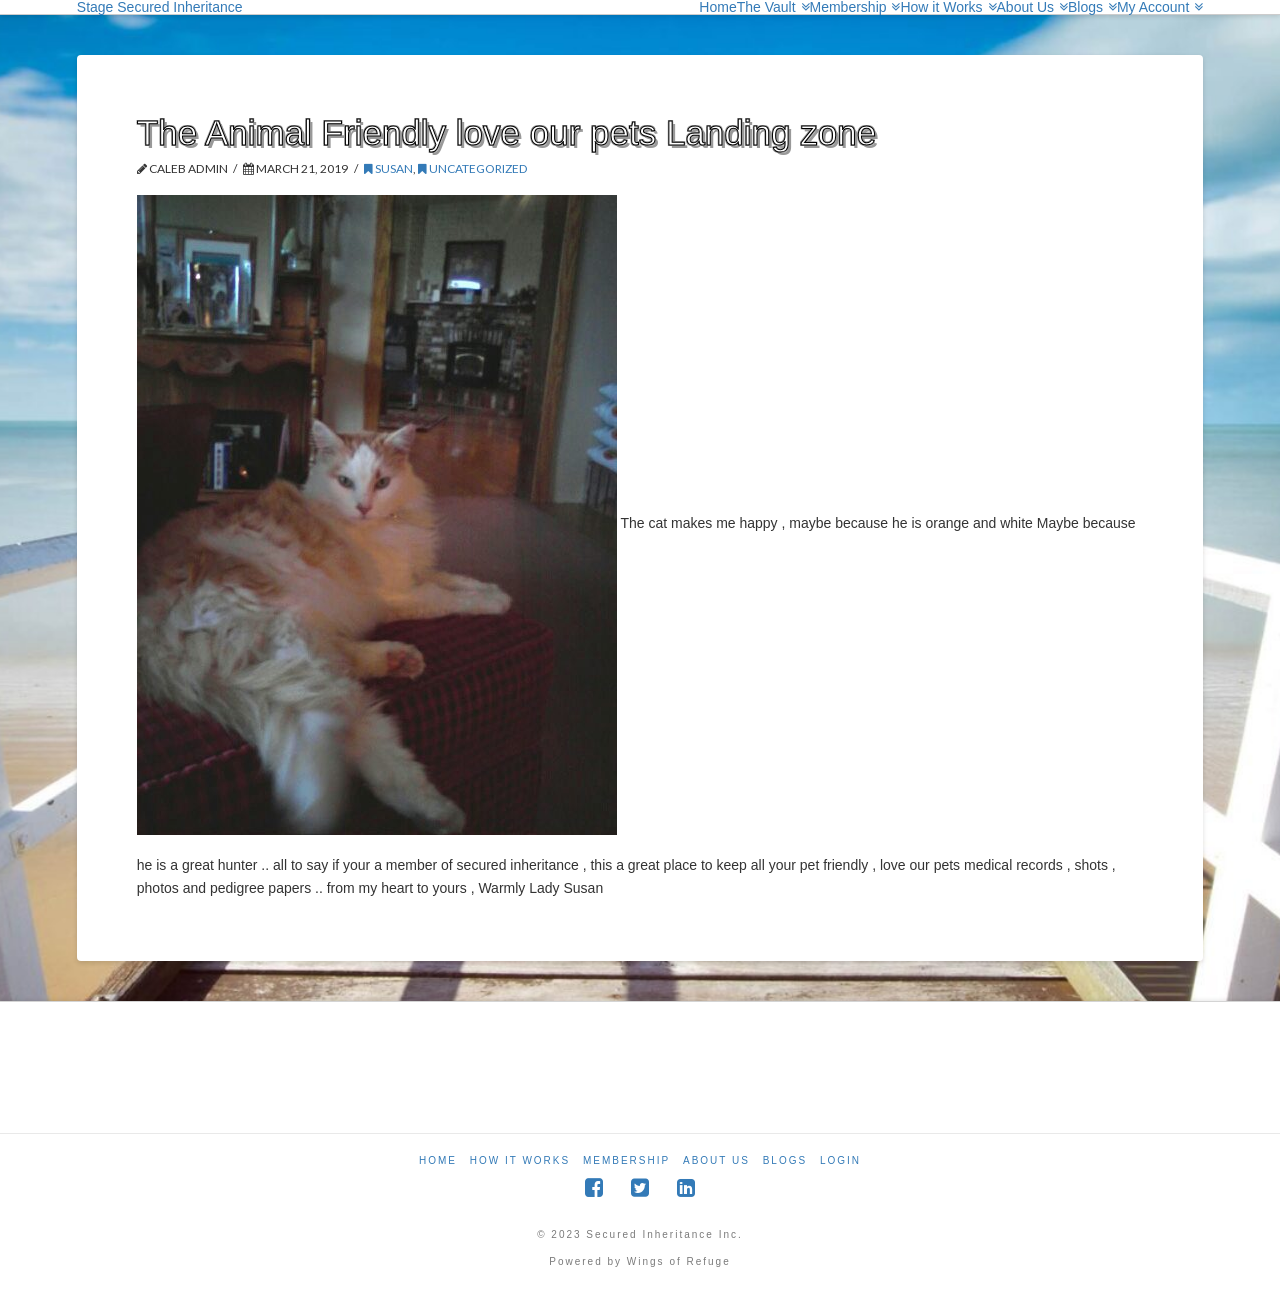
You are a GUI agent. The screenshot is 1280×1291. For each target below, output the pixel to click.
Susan (388, 168)
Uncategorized (473, 168)
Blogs (785, 1160)
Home (438, 1160)
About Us (716, 1160)
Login (840, 1160)
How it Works (520, 1160)
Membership (626, 1160)
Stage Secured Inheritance (160, 7)
